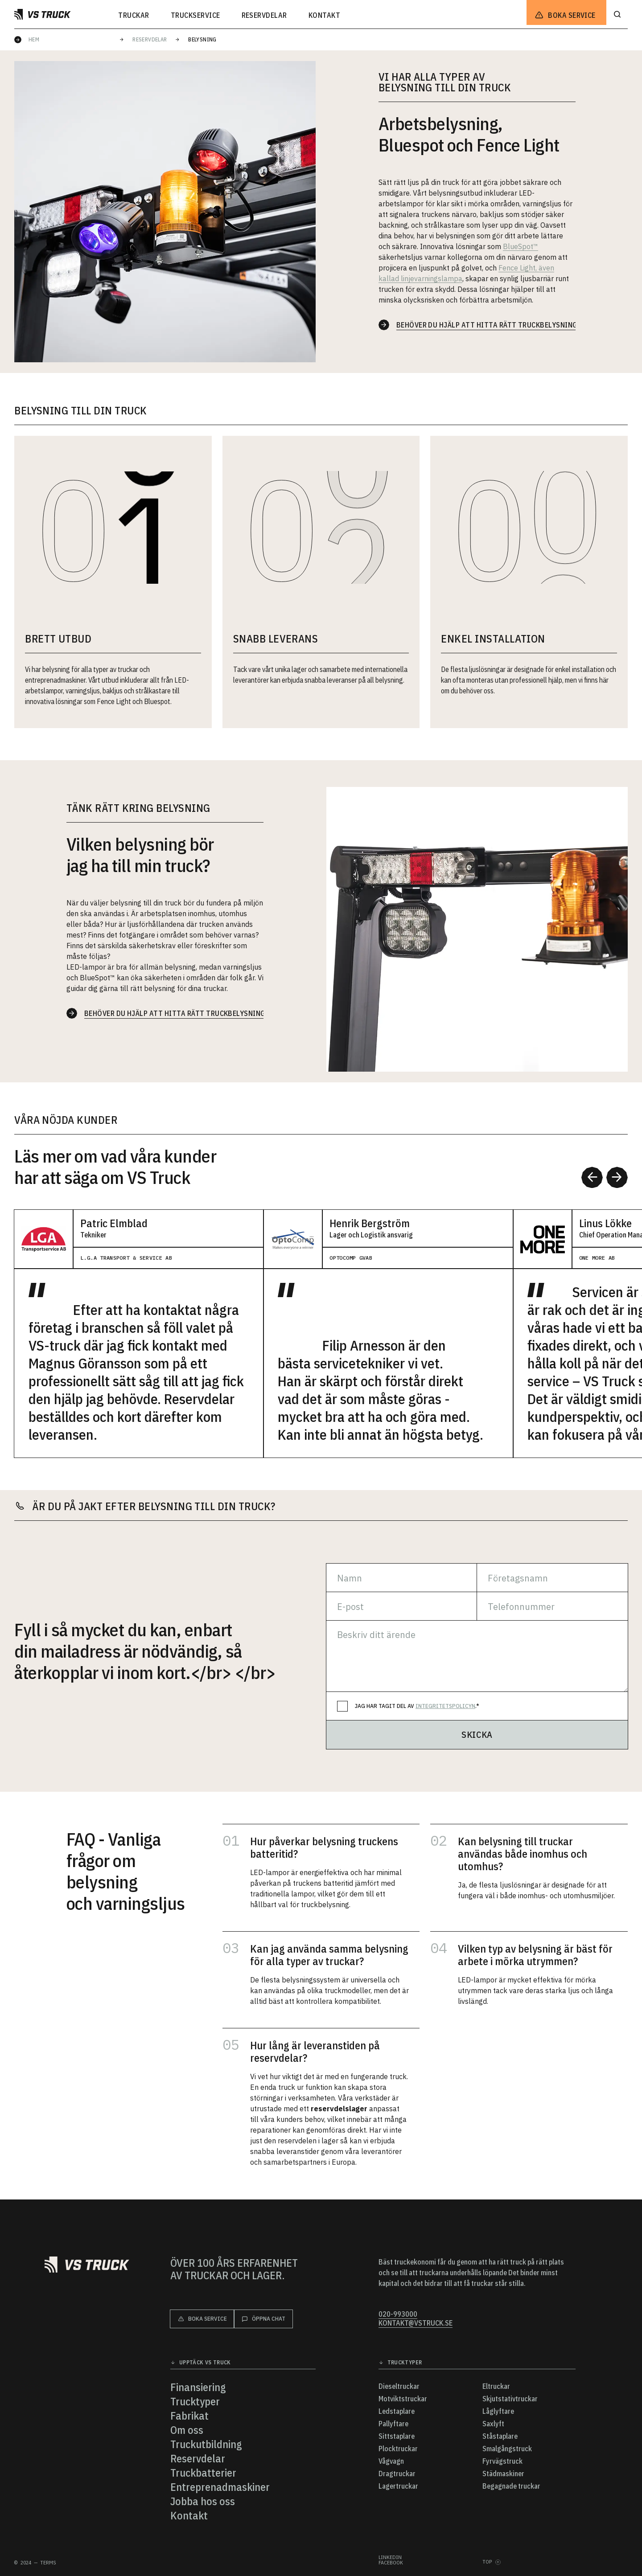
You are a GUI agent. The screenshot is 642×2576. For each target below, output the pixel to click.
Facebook (391, 2562)
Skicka (477, 1734)
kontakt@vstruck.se (416, 2323)
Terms (48, 2562)
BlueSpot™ (520, 246)
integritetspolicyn (445, 1706)
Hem (34, 39)
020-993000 (398, 2314)
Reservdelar (149, 39)
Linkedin (390, 2557)
